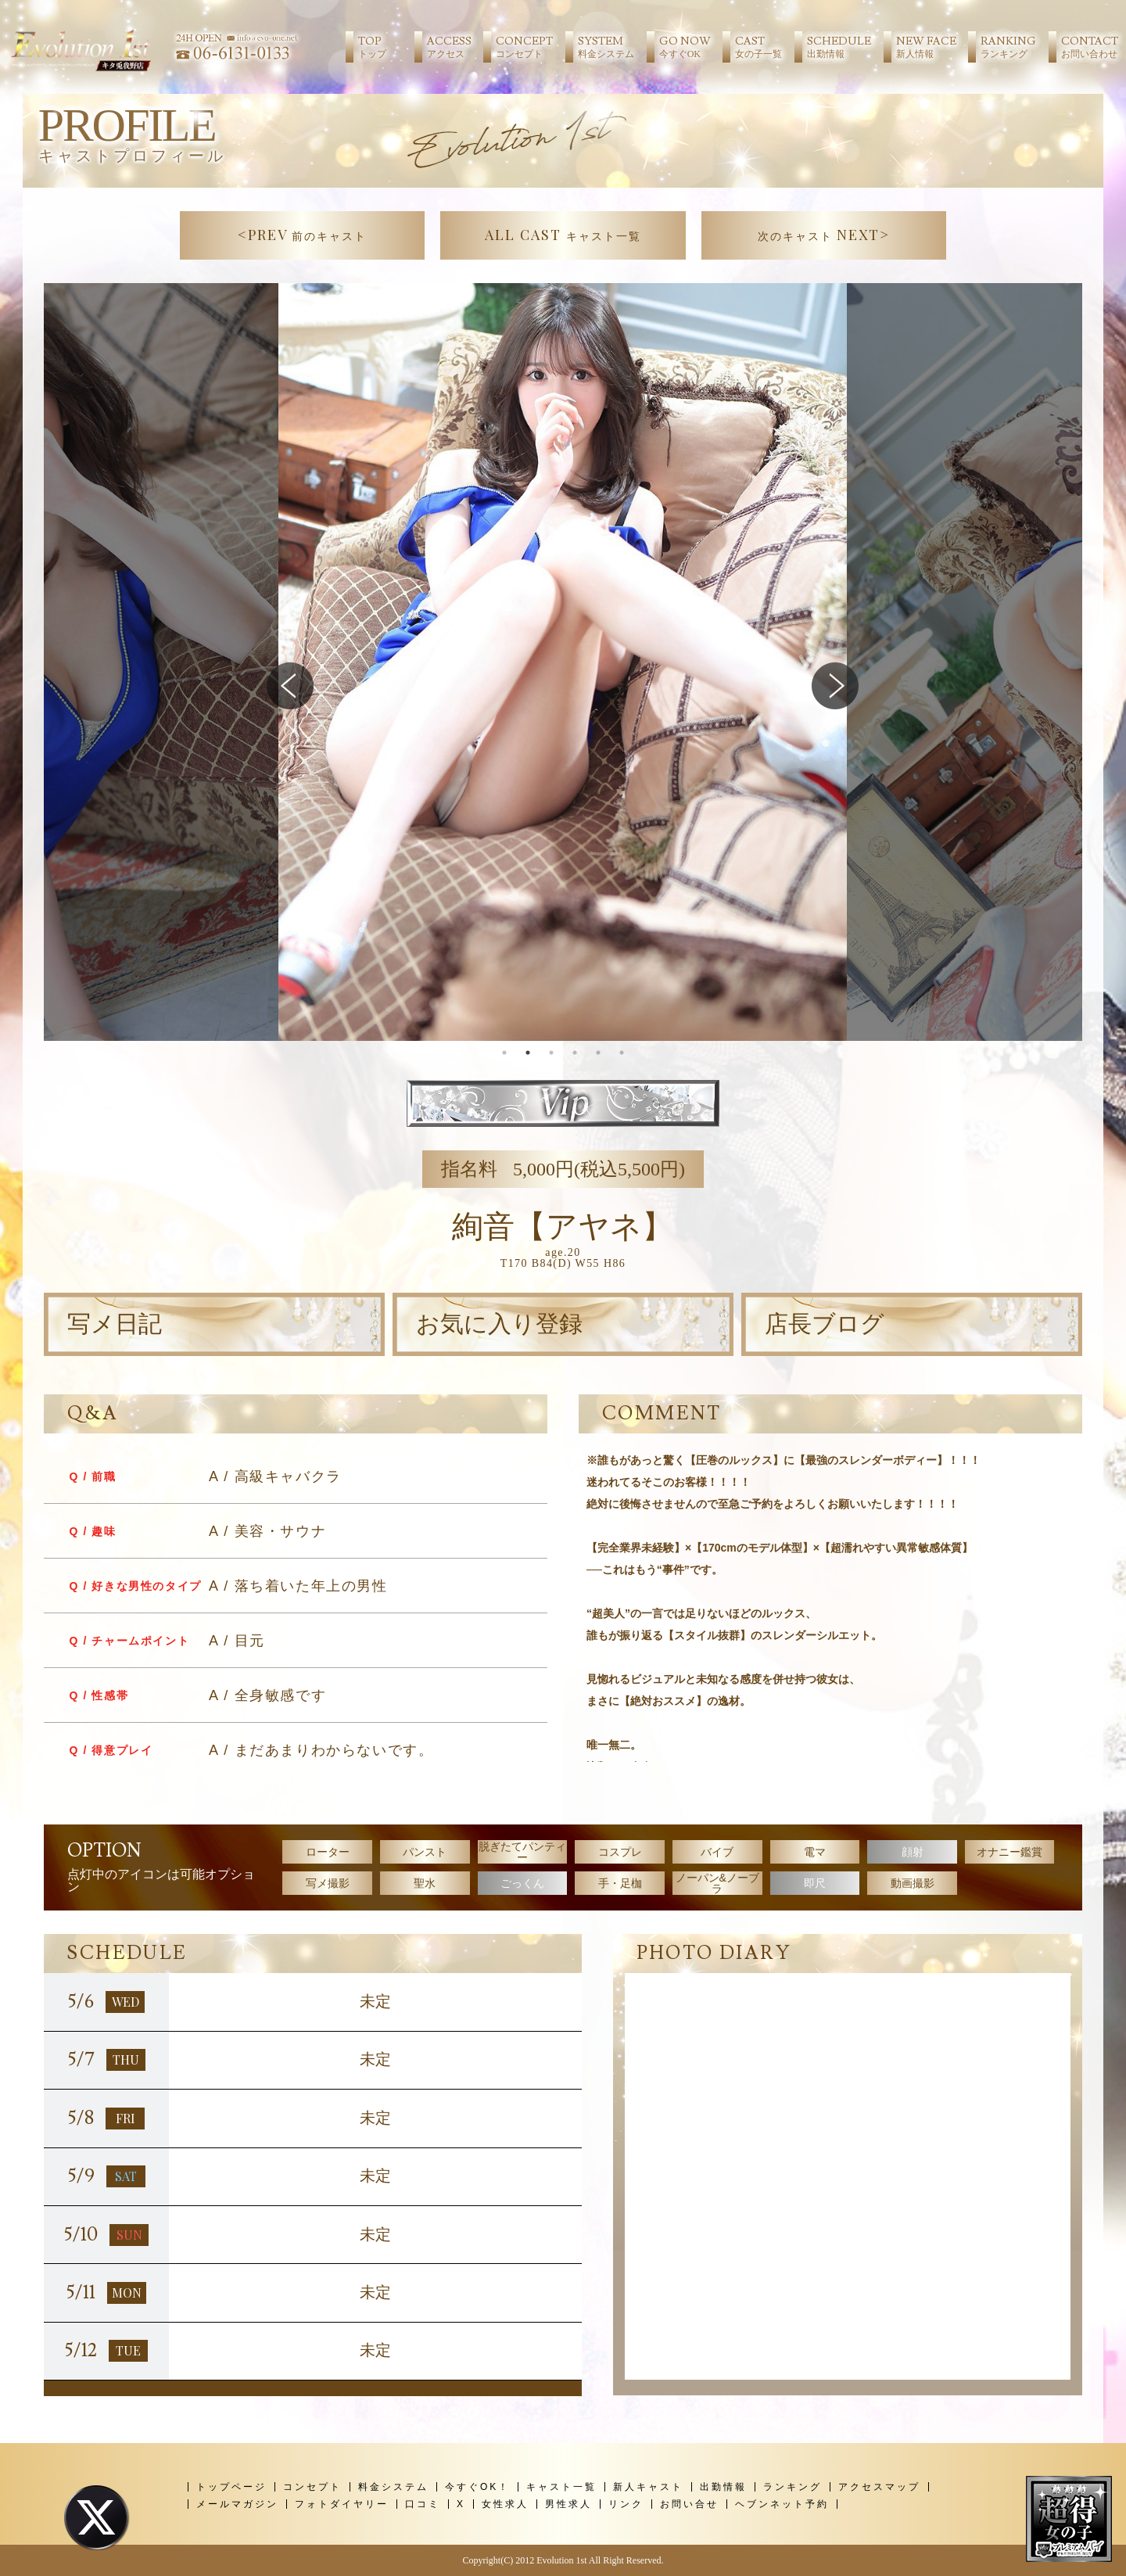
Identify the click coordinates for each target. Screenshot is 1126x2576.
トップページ (231, 2487)
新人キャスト (648, 2487)
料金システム (393, 2487)
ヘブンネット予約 (782, 2504)
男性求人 (568, 2504)
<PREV (303, 234)
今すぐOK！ (477, 2487)
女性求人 (505, 2504)
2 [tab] (528, 1052)
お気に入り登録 (499, 1324)
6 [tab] (621, 1052)
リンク (626, 2504)
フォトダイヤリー (342, 2504)
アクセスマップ (879, 2487)
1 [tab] (504, 1052)
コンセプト (312, 2487)
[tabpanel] (562, 662)
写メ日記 (114, 1324)
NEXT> (824, 234)
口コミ (422, 2504)
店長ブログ (824, 1324)
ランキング (792, 2487)
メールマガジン (237, 2504)
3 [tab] (551, 1052)
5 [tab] (598, 1052)
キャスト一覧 (561, 2487)
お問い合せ (689, 2504)
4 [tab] (575, 1052)
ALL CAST (563, 234)
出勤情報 (723, 2487)
